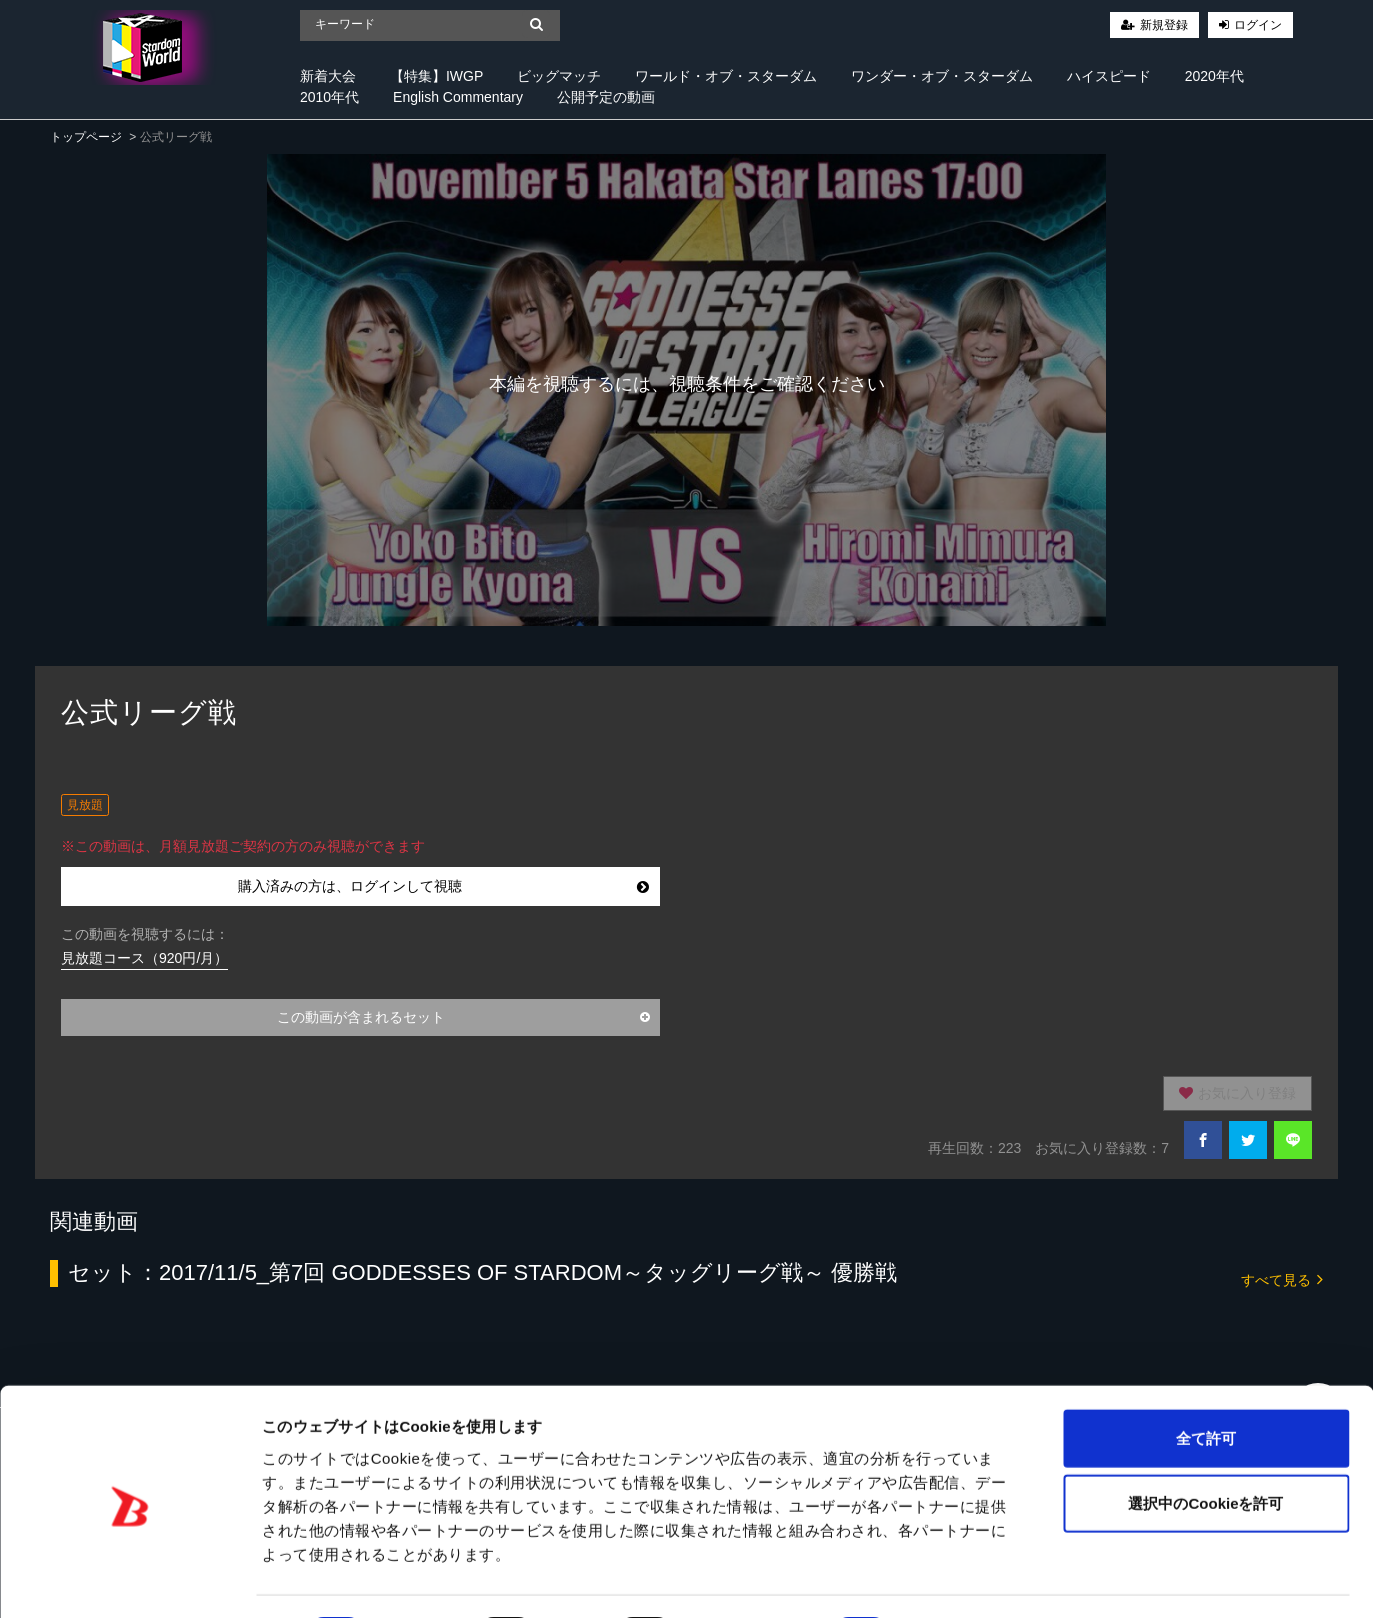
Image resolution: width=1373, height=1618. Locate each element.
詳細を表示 (965, 1578)
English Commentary (458, 97)
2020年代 (1214, 76)
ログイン (1258, 25)
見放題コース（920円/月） (144, 958)
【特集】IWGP (436, 76)
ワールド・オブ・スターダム (726, 76)
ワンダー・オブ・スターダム (942, 76)
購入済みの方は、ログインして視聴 (444, 886)
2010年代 (329, 97)
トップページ (86, 137)
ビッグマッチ (559, 76)
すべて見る (1282, 1278)
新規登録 (1164, 25)
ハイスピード (1109, 76)
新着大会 (328, 76)
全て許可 (1206, 1381)
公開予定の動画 (606, 97)
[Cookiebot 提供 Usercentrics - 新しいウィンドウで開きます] (129, 1579)
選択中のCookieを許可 (1205, 1447)
